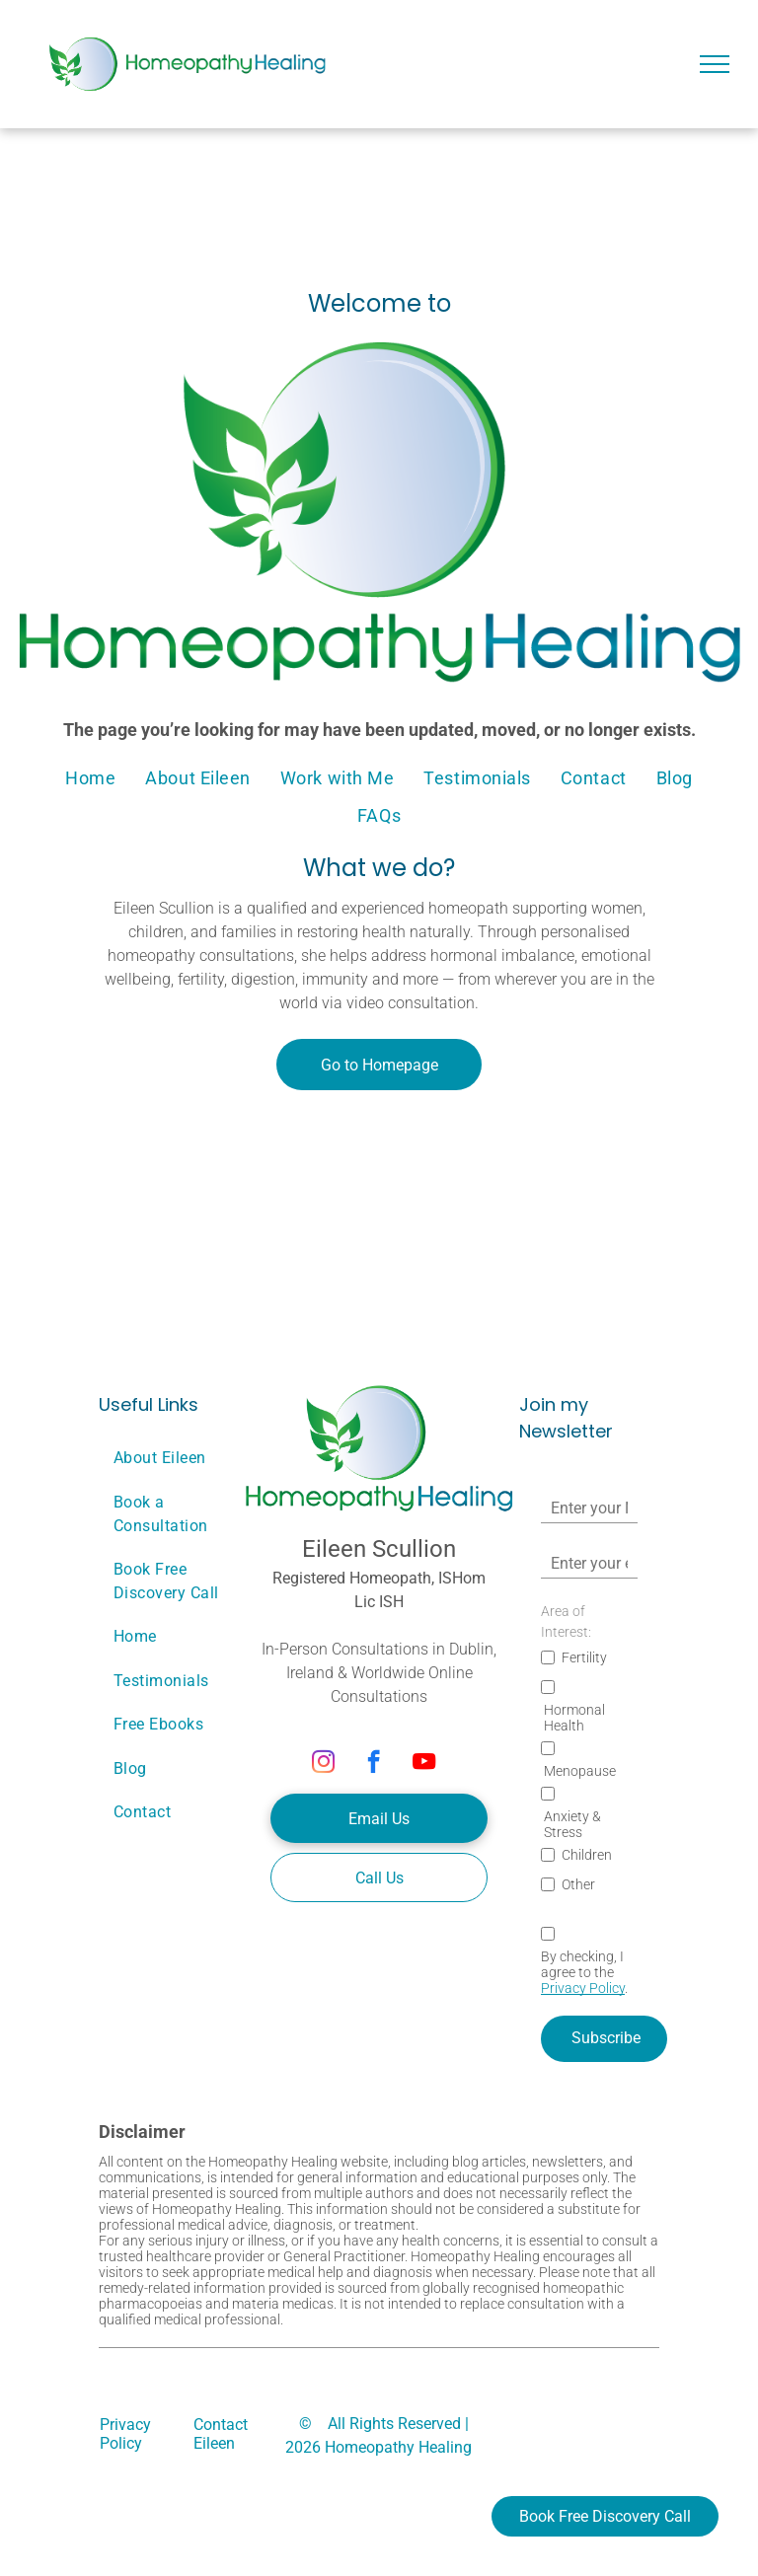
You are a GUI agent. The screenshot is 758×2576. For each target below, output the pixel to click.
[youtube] (424, 1764)
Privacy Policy (583, 1988)
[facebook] (373, 1764)
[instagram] (323, 1764)
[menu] (714, 64)
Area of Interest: (566, 1621)
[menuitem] (90, 777)
